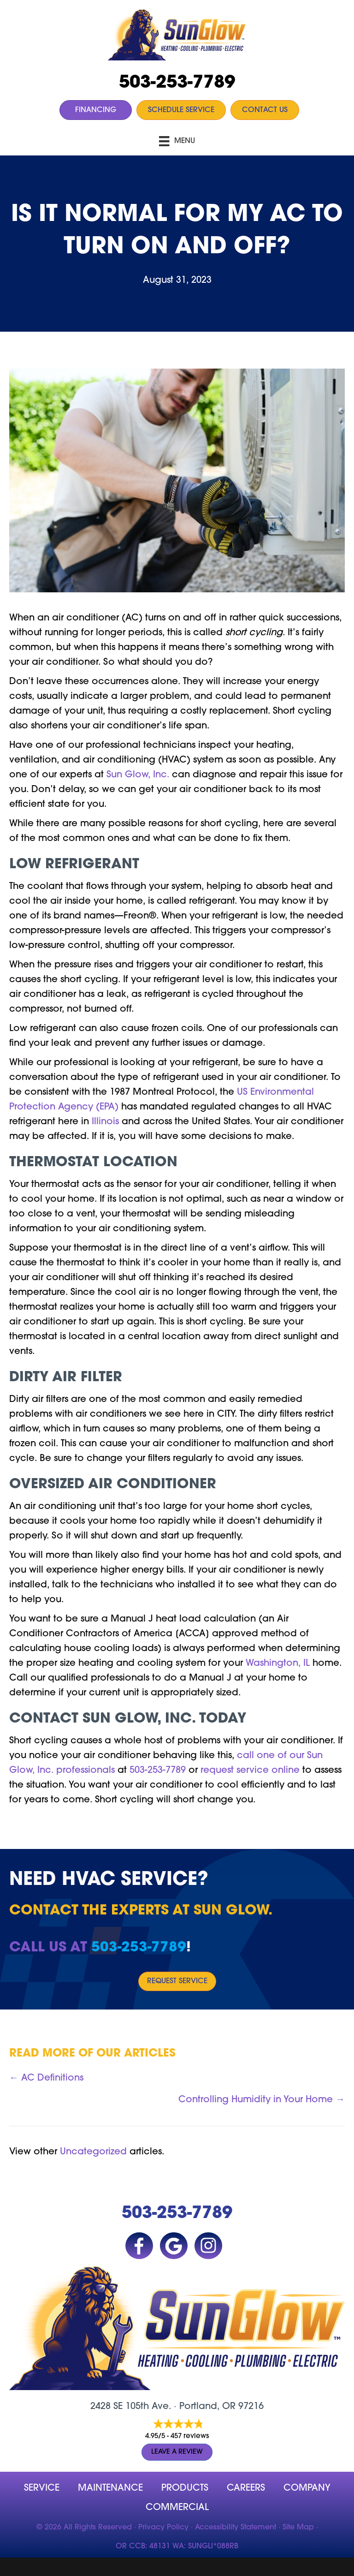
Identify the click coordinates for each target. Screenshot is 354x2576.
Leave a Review (177, 2452)
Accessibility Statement (235, 2527)
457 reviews (190, 2436)
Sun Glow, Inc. (137, 775)
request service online (250, 1770)
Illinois (105, 1122)
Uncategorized (93, 2152)
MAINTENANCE (110, 2488)
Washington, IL (278, 1663)
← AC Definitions (46, 2078)
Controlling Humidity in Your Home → (261, 2100)
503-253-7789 (177, 83)
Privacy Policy (163, 2527)
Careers (246, 2488)
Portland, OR (207, 2406)
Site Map (298, 2527)
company (306, 2488)
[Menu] (176, 141)
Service (41, 2488)
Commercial (177, 2507)
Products (184, 2488)
